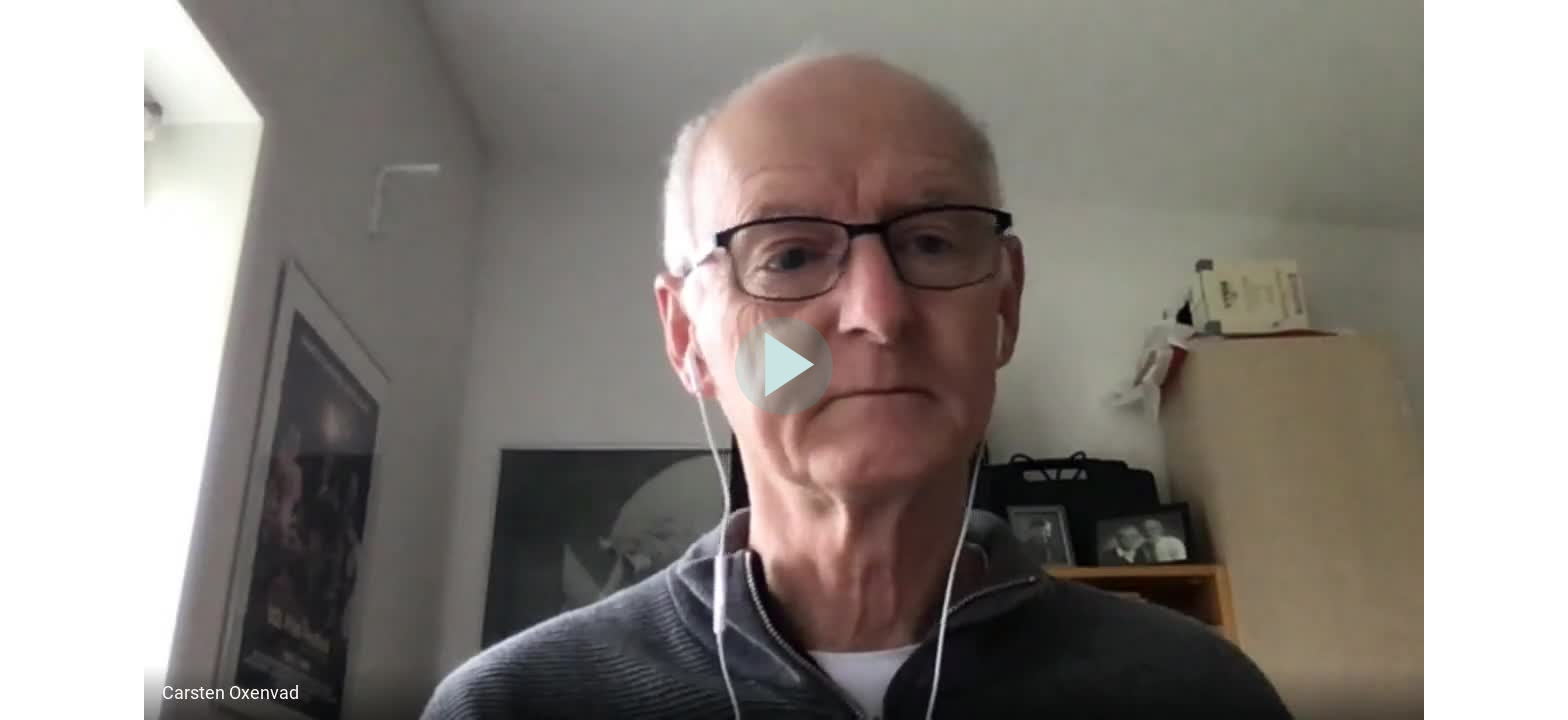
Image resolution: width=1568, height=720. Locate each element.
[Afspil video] (784, 410)
